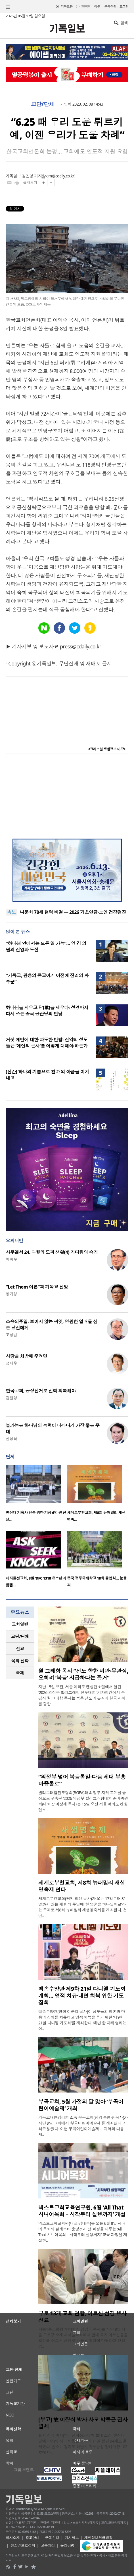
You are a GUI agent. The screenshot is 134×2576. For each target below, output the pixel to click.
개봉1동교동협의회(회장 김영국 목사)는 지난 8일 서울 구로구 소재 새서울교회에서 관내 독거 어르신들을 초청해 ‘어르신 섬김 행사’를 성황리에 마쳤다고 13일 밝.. (82, 2337)
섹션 (8, 7)
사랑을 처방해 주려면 (26, 1356)
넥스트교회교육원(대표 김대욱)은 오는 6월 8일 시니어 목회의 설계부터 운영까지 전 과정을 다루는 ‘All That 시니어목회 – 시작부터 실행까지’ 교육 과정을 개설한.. (82, 2232)
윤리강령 (67, 2545)
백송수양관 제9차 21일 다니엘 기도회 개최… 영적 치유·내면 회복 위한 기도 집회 (81, 1995)
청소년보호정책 (23, 2545)
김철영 (11, 1397)
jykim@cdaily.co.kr (58, 176)
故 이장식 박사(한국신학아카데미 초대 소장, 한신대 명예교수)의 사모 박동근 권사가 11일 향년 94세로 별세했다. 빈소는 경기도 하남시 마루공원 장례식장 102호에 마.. (82, 2444)
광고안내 (32, 2537)
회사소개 (13, 2537)
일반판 (85, 6)
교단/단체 (42, 104)
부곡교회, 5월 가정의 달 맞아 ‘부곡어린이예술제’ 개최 (80, 2105)
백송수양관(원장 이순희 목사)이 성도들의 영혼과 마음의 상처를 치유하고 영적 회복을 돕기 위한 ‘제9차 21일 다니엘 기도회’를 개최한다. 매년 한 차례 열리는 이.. (82, 2020)
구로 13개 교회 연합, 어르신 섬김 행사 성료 (82, 2317)
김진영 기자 (32, 176)
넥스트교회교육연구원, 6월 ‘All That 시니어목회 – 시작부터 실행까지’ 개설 (81, 2211)
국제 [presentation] (20, 1673)
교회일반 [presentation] (20, 1624)
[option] (36, 1495)
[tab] (20, 1624)
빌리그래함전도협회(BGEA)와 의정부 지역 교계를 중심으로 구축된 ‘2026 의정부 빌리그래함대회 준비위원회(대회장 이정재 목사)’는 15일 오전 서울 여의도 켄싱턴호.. (83, 1801)
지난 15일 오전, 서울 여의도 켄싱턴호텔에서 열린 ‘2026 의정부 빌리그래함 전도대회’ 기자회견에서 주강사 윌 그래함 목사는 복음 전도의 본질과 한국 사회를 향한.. (81, 1695)
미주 (97, 6)
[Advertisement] (67, 796)
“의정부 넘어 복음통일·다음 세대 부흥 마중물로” (81, 1780)
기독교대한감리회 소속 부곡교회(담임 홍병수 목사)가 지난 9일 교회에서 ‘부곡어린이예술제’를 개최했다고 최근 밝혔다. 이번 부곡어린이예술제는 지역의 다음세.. (83, 2126)
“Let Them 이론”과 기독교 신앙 (37, 1287)
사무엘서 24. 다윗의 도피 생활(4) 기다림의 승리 (52, 1252)
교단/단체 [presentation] (20, 1636)
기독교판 (67, 6)
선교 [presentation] (20, 1648)
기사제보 (72, 2537)
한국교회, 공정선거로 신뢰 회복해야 (41, 1391)
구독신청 (110, 6)
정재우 (11, 1363)
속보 (11, 912)
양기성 (11, 1294)
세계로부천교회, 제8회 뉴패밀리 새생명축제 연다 (81, 1886)
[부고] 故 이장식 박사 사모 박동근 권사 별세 (82, 2423)
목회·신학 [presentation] (19, 1661)
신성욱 (11, 1438)
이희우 (11, 1259)
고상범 (11, 1334)
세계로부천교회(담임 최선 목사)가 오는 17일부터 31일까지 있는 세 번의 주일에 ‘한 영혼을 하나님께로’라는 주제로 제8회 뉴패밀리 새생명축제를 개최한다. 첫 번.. (82, 1907)
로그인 (124, 6)
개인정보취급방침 (98, 2537)
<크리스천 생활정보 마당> (106, 749)
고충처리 (48, 2545)
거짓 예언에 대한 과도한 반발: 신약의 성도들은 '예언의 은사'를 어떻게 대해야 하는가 (46, 1042)
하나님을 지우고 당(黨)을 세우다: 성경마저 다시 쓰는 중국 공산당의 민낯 (47, 1010)
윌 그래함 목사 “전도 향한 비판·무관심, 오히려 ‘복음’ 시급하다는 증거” (83, 1674)
